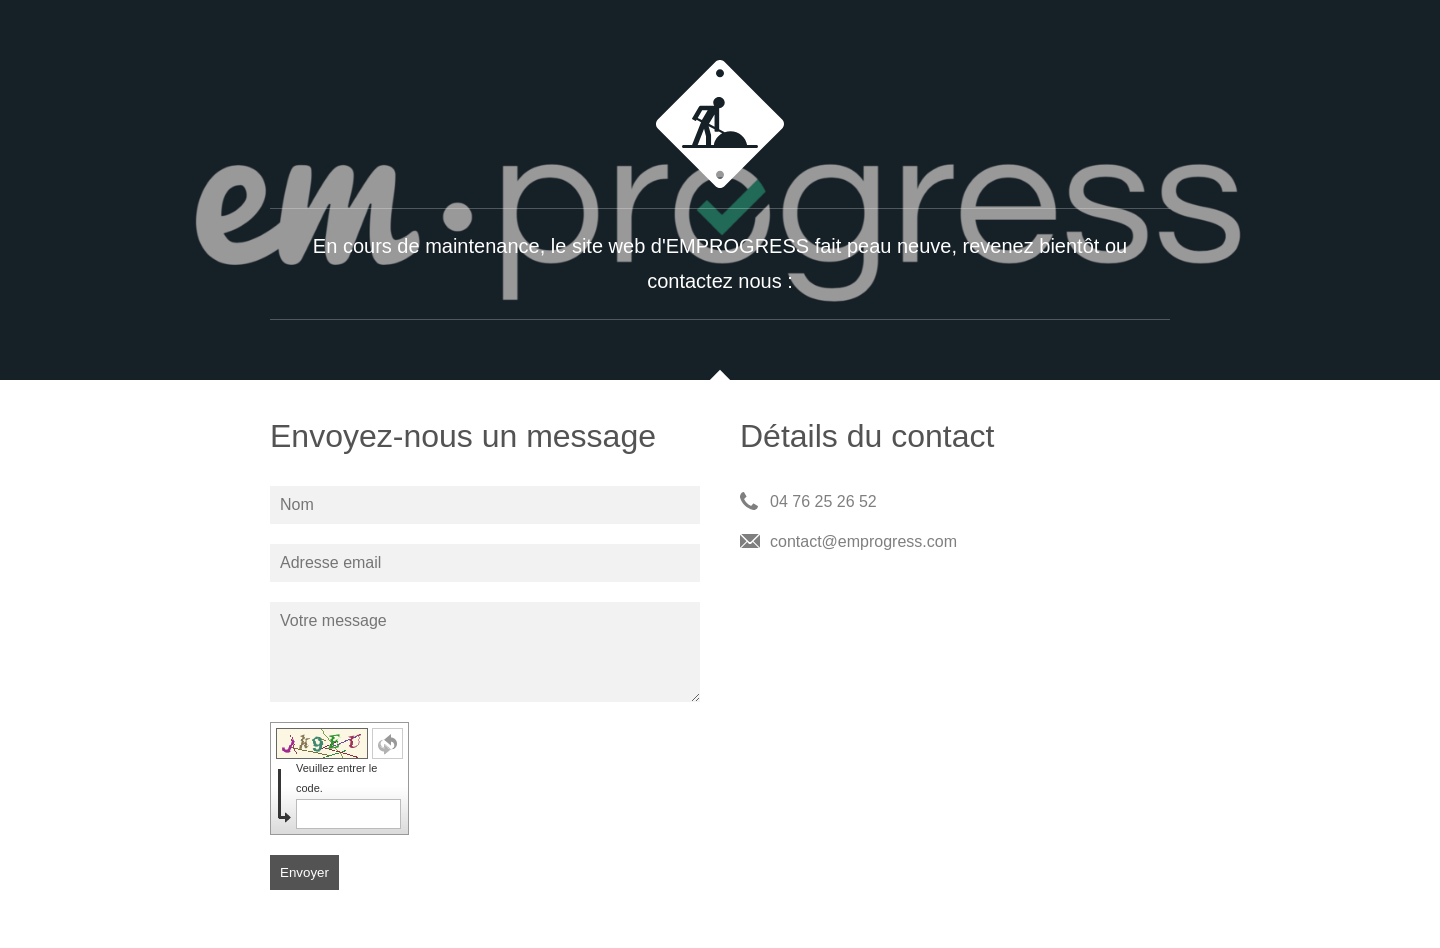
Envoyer (304, 872)
